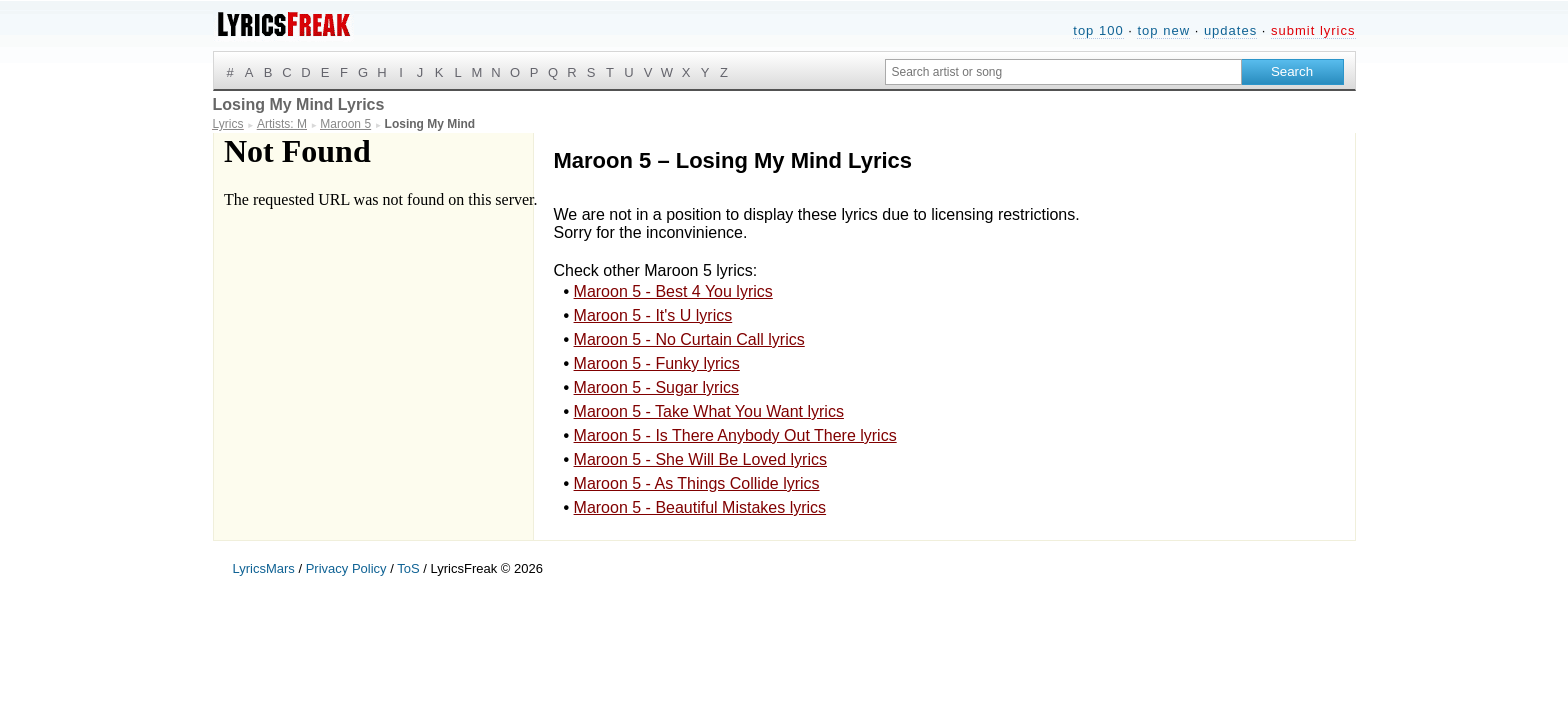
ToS (408, 568)
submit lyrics (1313, 30)
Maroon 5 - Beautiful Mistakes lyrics (700, 507)
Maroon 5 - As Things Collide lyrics (697, 483)
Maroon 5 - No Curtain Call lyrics (689, 339)
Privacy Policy (346, 568)
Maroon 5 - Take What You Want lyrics (709, 411)
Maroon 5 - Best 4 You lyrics (673, 291)
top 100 (1098, 30)
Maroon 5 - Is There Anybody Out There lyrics (735, 435)
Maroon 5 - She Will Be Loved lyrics (700, 459)
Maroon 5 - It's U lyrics (653, 315)
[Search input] (1063, 72)
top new (1163, 30)
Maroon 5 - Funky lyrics (657, 363)
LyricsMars (264, 568)
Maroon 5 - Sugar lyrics (656, 387)
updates (1230, 30)
